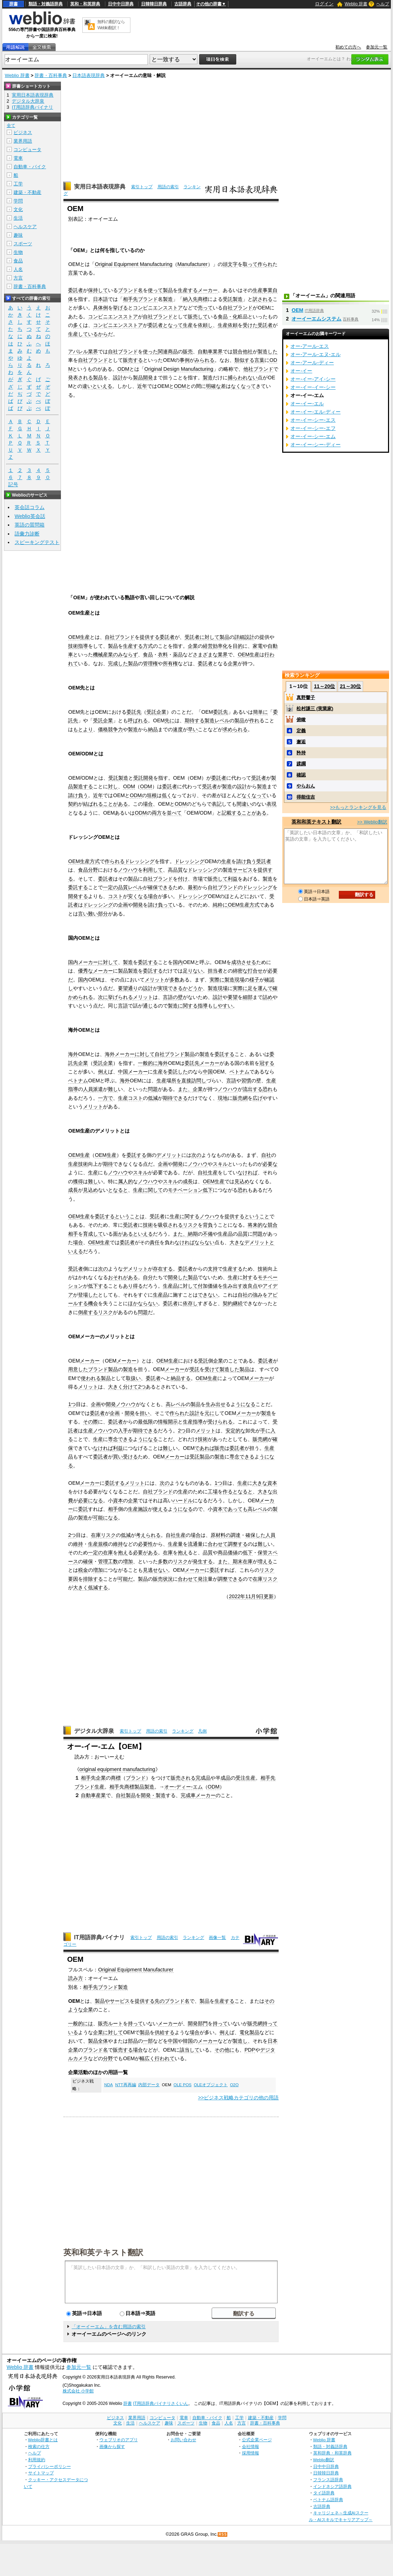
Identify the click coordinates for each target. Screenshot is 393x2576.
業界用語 (23, 141)
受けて (212, 1369)
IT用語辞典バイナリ (99, 1937)
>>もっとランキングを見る (358, 807)
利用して (153, 870)
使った (150, 351)
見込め (241, 1181)
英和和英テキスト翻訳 (103, 2252)
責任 (155, 1242)
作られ (265, 264)
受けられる (220, 1422)
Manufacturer (192, 264)
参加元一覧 (376, 47)
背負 (208, 1225)
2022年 (237, 1596)
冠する (266, 1063)
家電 (258, 646)
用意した (78, 1369)
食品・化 (228, 316)
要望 (123, 988)
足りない (193, 971)
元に (209, 1413)
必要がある (145, 1552)
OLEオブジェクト (211, 2085)
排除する (93, 1579)
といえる (102, 386)
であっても (235, 1509)
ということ (256, 1216)
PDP (249, 2050)
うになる (245, 1404)
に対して (209, 637)
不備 (208, 1234)
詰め (268, 997)
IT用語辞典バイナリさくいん (160, 2403)
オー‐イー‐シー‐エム (312, 436)
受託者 (265, 325)
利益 (233, 879)
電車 (18, 158)
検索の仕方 (39, 2446)
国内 (178, 962)
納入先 (190, 299)
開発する (78, 896)
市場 (198, 879)
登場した (88, 1295)
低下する (98, 1286)
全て (11, 125)
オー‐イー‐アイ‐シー (312, 379)
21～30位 (350, 686)
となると (118, 1190)
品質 (123, 887)
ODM (123, 369)
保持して (98, 290)
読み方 (75, 1978)
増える (265, 1561)
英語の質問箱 (30, 525)
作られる (115, 861)
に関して (153, 1190)
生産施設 (138, 1509)
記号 (13, 484)
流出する (253, 1089)
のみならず (125, 654)
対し (113, 786)
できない (208, 1295)
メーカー (208, 290)
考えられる (148, 1535)
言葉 (73, 273)
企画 (123, 905)
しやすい (223, 1006)
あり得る (133, 1286)
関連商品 (168, 351)
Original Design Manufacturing (178, 369)
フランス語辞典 (328, 2479)
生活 (18, 218)
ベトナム (239, 1071)
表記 (217, 804)
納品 (153, 729)
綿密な (240, 971)
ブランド (98, 1369)
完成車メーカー (198, 1795)
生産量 (175, 1544)
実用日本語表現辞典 (99, 187)
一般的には (80, 2023)
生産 (258, 290)
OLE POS (183, 2085)
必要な (270, 1164)
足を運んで (260, 988)
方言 (18, 278)
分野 (108, 2058)
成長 (188, 1181)
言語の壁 (173, 997)
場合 (148, 804)
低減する (98, 1587)
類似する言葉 (249, 360)
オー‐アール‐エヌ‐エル (315, 354)
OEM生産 (79, 637)
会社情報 (250, 2446)
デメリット (168, 1155)
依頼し (205, 325)
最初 (193, 887)
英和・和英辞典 (85, 3)
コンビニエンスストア (158, 308)
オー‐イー (301, 371)
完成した (118, 663)
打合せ (255, 971)
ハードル (183, 1500)
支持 (213, 1269)
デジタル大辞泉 (94, 1731)
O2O (234, 2085)
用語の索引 (168, 186)
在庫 (96, 1535)
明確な (213, 386)
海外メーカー (120, 1054)
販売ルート (110, 2023)
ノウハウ (128, 870)
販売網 (240, 1098)
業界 (93, 351)
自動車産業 (93, 1795)
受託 (228, 299)
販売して (198, 316)
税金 (83, 1570)
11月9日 (254, 1596)
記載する (232, 813)
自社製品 (126, 1795)
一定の (110, 887)
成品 (226, 1778)
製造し (240, 2041)
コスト (115, 896)
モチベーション (185, 1190)
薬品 (178, 654)
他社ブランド (258, 369)
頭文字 (230, 264)
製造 (168, 299)
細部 (248, 997)
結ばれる (93, 804)
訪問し (198, 1080)
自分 (148, 1277)
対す (248, 1277)
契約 (73, 804)
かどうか (193, 988)
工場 (213, 1491)
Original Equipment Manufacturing (133, 264)
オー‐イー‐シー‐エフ (312, 428)
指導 (203, 1006)
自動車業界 (210, 351)
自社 (266, 1155)
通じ (148, 1006)
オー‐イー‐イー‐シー (312, 387)
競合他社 (243, 351)
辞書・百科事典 (51, 75)
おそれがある (123, 1277)
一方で (105, 1098)
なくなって (243, 386)
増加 (128, 1561)
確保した (255, 1535)
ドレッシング (140, 861)
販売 (188, 351)
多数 (175, 979)
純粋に (220, 905)
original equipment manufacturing (117, 1769)
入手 (123, 1430)
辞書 (13, 3)
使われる (91, 1378)
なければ (248, 1172)
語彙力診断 (27, 534)
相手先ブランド (140, 299)
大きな (236, 1242)
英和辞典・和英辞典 (332, 2453)
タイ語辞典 (324, 2492)
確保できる (160, 887)
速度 (178, 729)
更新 (269, 1596)
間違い (244, 804)
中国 (123, 1071)
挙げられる (120, 997)
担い (145, 1413)
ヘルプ (382, 3)
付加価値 (208, 1286)
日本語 (100, 299)
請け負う (78, 795)
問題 (153, 1089)
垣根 (152, 795)
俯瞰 (301, 719)
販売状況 (163, 1579)
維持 (78, 1544)
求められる (235, 729)
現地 (223, 1098)
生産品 (225, 1234)
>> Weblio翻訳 (372, 822)
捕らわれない (243, 377)
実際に (217, 979)
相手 (113, 1509)
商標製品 (134, 1787)
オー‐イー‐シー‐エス (312, 420)
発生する (203, 1561)
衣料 (163, 654)
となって (173, 325)
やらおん (305, 786)
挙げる (120, 308)
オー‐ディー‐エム (183, 1787)
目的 (238, 646)
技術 (148, 1225)
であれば (204, 1448)
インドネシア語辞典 (332, 2486)
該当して (190, 2050)
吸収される (170, 1225)
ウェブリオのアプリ (118, 2439)
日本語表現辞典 (88, 75)
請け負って (160, 905)
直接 (186, 1080)
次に (103, 997)
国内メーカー (83, 962)
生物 (18, 252)
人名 (18, 269)
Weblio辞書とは (43, 2439)
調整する (238, 1544)
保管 (263, 1552)
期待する (195, 720)
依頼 (233, 325)
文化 (18, 209)
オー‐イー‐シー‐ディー (315, 444)
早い (193, 729)
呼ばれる (138, 720)
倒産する (88, 1312)
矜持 (301, 752)
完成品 (203, 1778)
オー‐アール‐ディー (312, 362)
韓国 (188, 2041)
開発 (138, 905)
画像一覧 (217, 1937)
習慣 (246, 1080)
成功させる (243, 962)
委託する (78, 887)
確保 (88, 1561)
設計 (118, 377)
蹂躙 (301, 763)
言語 (123, 1006)
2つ (142, 1387)
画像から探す (112, 2446)
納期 (193, 1234)
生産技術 (78, 1164)
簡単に (260, 712)
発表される (80, 377)
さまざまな (205, 654)
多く (78, 325)
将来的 (255, 1225)
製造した (268, 351)
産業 (108, 654)
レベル (221, 720)
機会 (93, 1303)
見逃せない (155, 1570)
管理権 (150, 663)
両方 (157, 813)
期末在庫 (243, 1561)
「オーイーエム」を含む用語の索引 (109, 2326)
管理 (103, 1561)
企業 (193, 646)
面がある (123, 1234)
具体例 (100, 308)
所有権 (170, 663)
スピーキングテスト (37, 542)
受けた (250, 325)
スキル (220, 1164)
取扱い (133, 1378)
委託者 (75, 290)
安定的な (235, 1430)
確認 (301, 775)
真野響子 (305, 697)
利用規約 (36, 2459)
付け (183, 879)
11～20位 (324, 686)
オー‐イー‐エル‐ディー (315, 412)
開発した (178, 1277)
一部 (148, 2041)
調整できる (230, 1579)
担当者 (215, 971)
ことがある (115, 804)
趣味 (18, 235)
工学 (18, 183)
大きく (115, 1387)
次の (196, 1155)
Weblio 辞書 (356, 3)
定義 (301, 730)
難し (113, 1089)
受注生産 (245, 1778)
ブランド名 (130, 290)
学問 (18, 201)
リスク (190, 1225)
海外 (73, 1054)
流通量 (195, 1544)
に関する (188, 1006)
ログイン (324, 3)
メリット (155, 979)
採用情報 (250, 2453)
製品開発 (143, 377)
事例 (185, 360)
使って (155, 290)
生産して (78, 334)
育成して (93, 1234)
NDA (108, 2085)
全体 (103, 2041)
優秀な (85, 971)
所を (176, 1080)
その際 (90, 1422)
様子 (254, 979)
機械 (98, 654)
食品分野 (88, 870)
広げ (258, 1098)
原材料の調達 (226, 1535)
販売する (133, 360)
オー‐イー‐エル (307, 403)
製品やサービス (112, 2001)
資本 (272, 1483)
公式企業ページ (257, 2439)
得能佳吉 (305, 797)
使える (160, 1509)
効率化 (220, 646)
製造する (83, 786)
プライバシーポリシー (49, 2466)
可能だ (125, 1579)
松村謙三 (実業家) (314, 708)
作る (228, 1491)
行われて (165, 2058)
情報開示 (168, 1422)
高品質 (175, 870)
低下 (208, 1190)
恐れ (268, 1089)
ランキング (182, 1731)
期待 (108, 1164)
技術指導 (78, 646)
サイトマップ (41, 2472)
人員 (88, 1089)
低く (167, 795)
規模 (103, 1544)
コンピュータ (27, 149)
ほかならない (143, 1303)
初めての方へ (348, 47)
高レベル (176, 1404)
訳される (263, 299)
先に (170, 720)
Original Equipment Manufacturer (135, 1969)
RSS (222, 2534)
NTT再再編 (125, 2085)
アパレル (78, 351)
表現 (271, 804)
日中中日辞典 (121, 3)
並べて (174, 813)
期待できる (175, 1098)
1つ (72, 1404)
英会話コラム (30, 507)
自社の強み (250, 1295)
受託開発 (143, 778)
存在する (163, 1269)
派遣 (98, 1089)
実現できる (170, 988)
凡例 (202, 1731)
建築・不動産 (27, 192)
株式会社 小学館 (78, 2390)
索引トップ (141, 186)
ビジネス (23, 132)
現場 (239, 979)
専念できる (120, 1439)
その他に (224, 2050)
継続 (238, 1303)
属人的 (125, 1181)
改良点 (250, 1286)
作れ (254, 720)
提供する (150, 637)
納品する (181, 1378)
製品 (168, 290)
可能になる (105, 1517)
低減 (153, 1098)
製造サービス (238, 870)
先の (160, 2001)
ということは (130, 1216)
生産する (188, 290)
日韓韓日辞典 (154, 3)
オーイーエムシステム (316, 319)
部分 (103, 914)
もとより (83, 729)
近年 (142, 386)
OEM (297, 310)
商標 (203, 299)
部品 (133, 2041)
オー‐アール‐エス (309, 346)
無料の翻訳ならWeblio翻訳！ (111, 24)
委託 (83, 1509)
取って (250, 264)
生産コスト (130, 1098)
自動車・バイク (30, 166)
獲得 (78, 1181)
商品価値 (228, 1552)
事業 (268, 290)
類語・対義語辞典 (46, 3)
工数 (113, 1561)
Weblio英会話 (30, 516)
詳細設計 (244, 637)
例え (103, 1071)
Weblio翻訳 (323, 2459)
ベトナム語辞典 (328, 2499)
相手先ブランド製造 (105, 1987)
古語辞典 (182, 3)
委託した (178, 1071)
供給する (165, 2032)
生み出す (233, 1286)
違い (87, 386)
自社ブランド (238, 308)
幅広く (147, 2058)
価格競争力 (110, 729)
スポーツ (23, 243)
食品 (148, 654)
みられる (204, 360)
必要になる (90, 1500)
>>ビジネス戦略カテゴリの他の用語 (238, 2097)
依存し (190, 1303)
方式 (148, 646)
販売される (183, 1778)
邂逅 (301, 741)
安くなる (138, 896)
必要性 (145, 1544)
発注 (203, 1579)
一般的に (148, 1063)
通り (133, 988)
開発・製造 (153, 1795)
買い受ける (125, 1456)
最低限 (145, 1422)
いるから (98, 334)
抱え (123, 1552)
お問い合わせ (183, 2439)
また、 (185, 1089)
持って (135, 2023)
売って (205, 308)
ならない (204, 1242)
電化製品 (249, 2032)
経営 (208, 646)
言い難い (88, 914)
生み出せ (216, 1404)
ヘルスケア (25, 226)
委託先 (133, 712)
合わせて (218, 1544)
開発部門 (198, 2023)
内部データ (149, 2085)
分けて (130, 1387)
